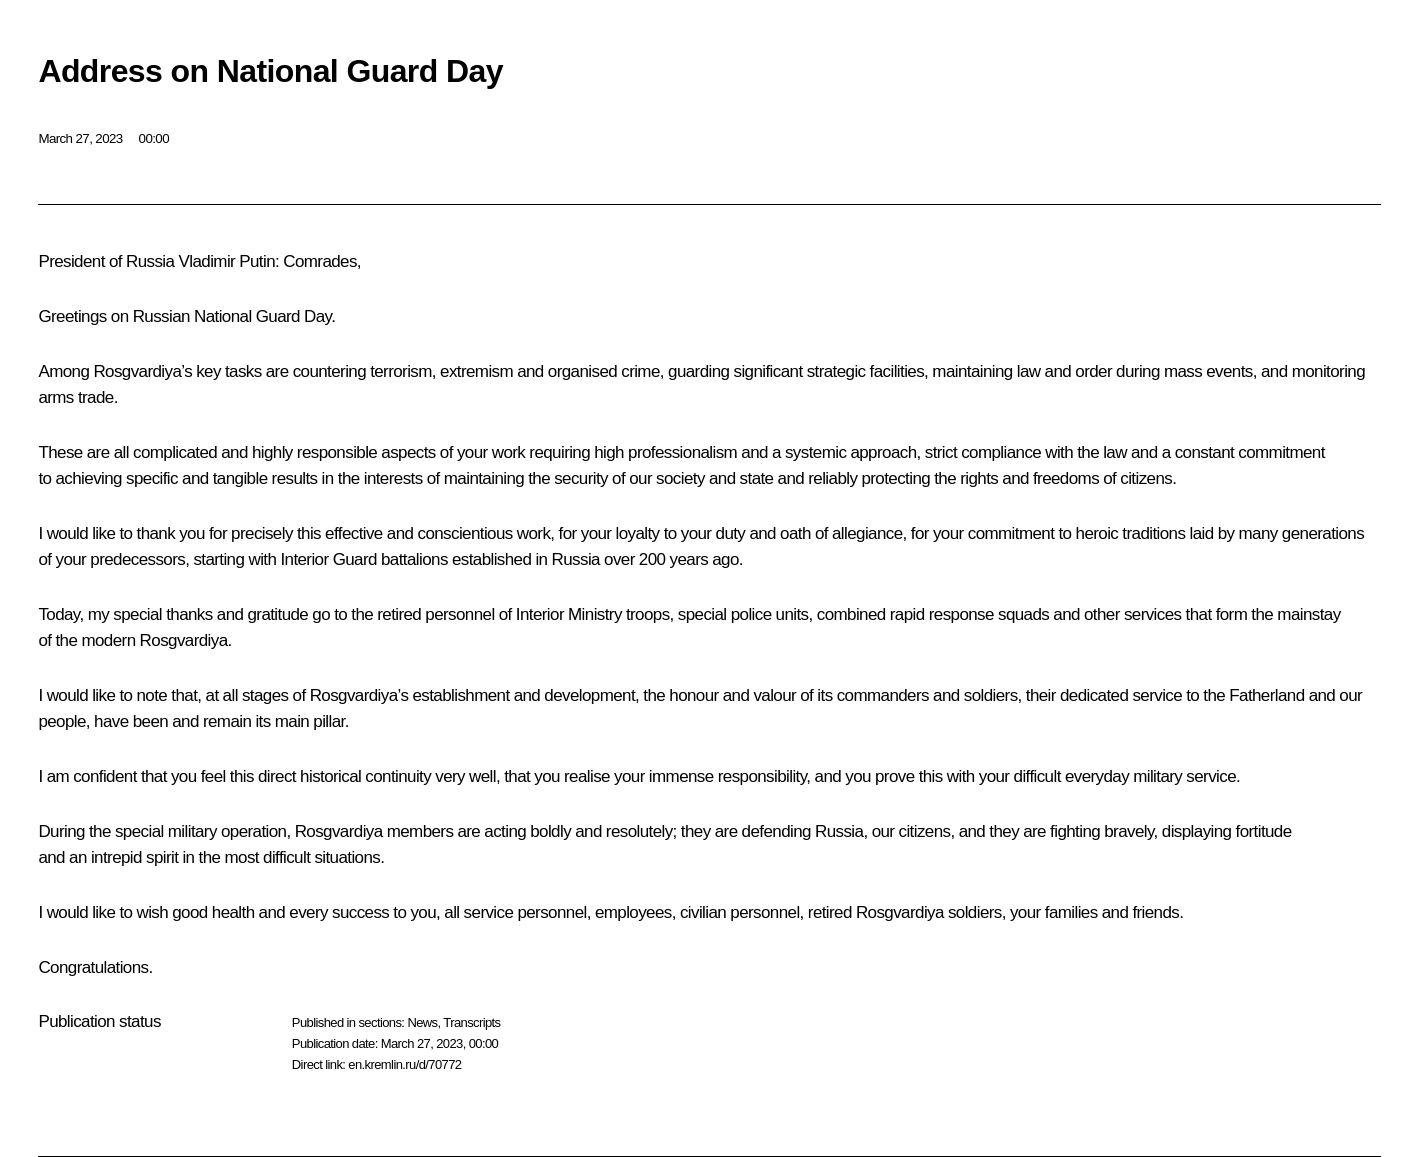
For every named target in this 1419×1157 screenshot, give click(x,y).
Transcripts (471, 1022)
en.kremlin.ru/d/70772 (404, 1064)
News (422, 1022)
